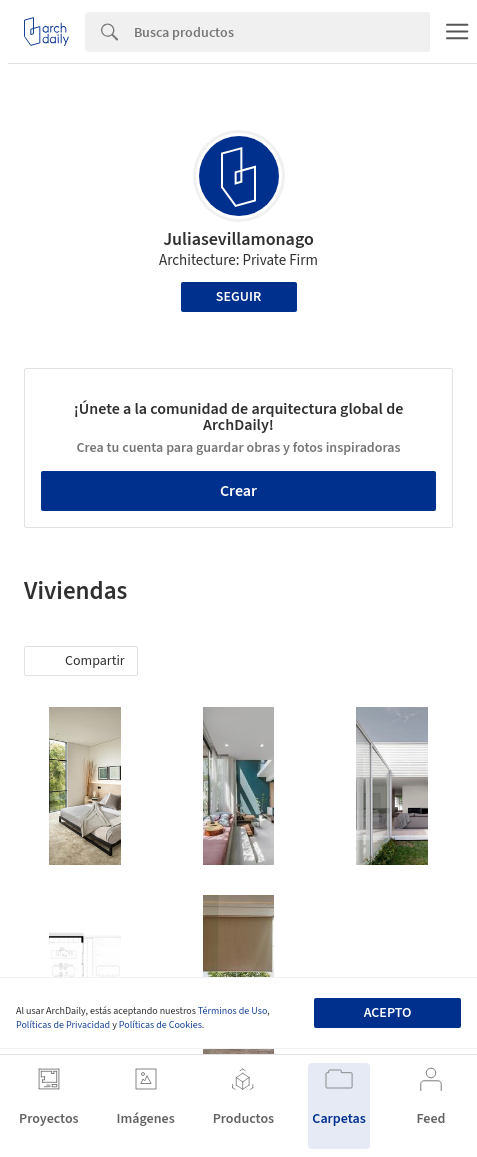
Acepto (388, 1013)
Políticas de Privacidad (63, 1025)
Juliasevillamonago (238, 239)
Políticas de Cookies (160, 1025)
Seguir (238, 297)
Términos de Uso (232, 1011)
